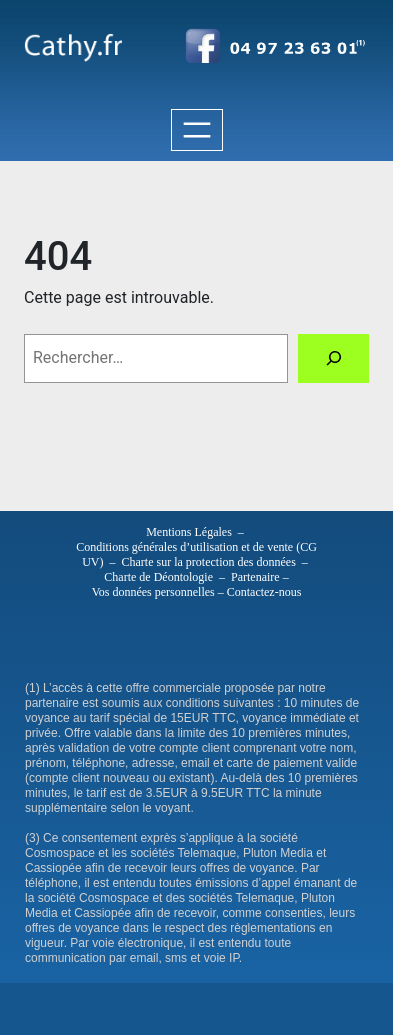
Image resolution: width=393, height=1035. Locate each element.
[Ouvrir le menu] (197, 130)
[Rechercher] (333, 358)
